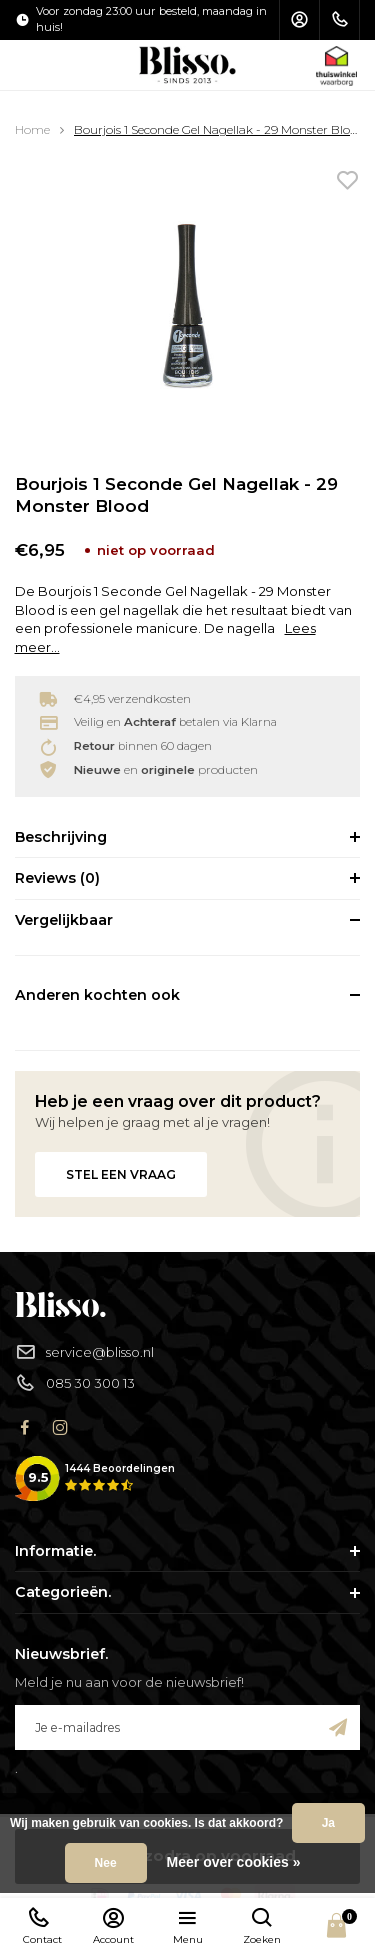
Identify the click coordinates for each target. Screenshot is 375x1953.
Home (32, 129)
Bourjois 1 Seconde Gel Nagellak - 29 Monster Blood (219, 129)
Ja (328, 1823)
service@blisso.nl (84, 1352)
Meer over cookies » (234, 1862)
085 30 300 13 (75, 1383)
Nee (106, 1863)
